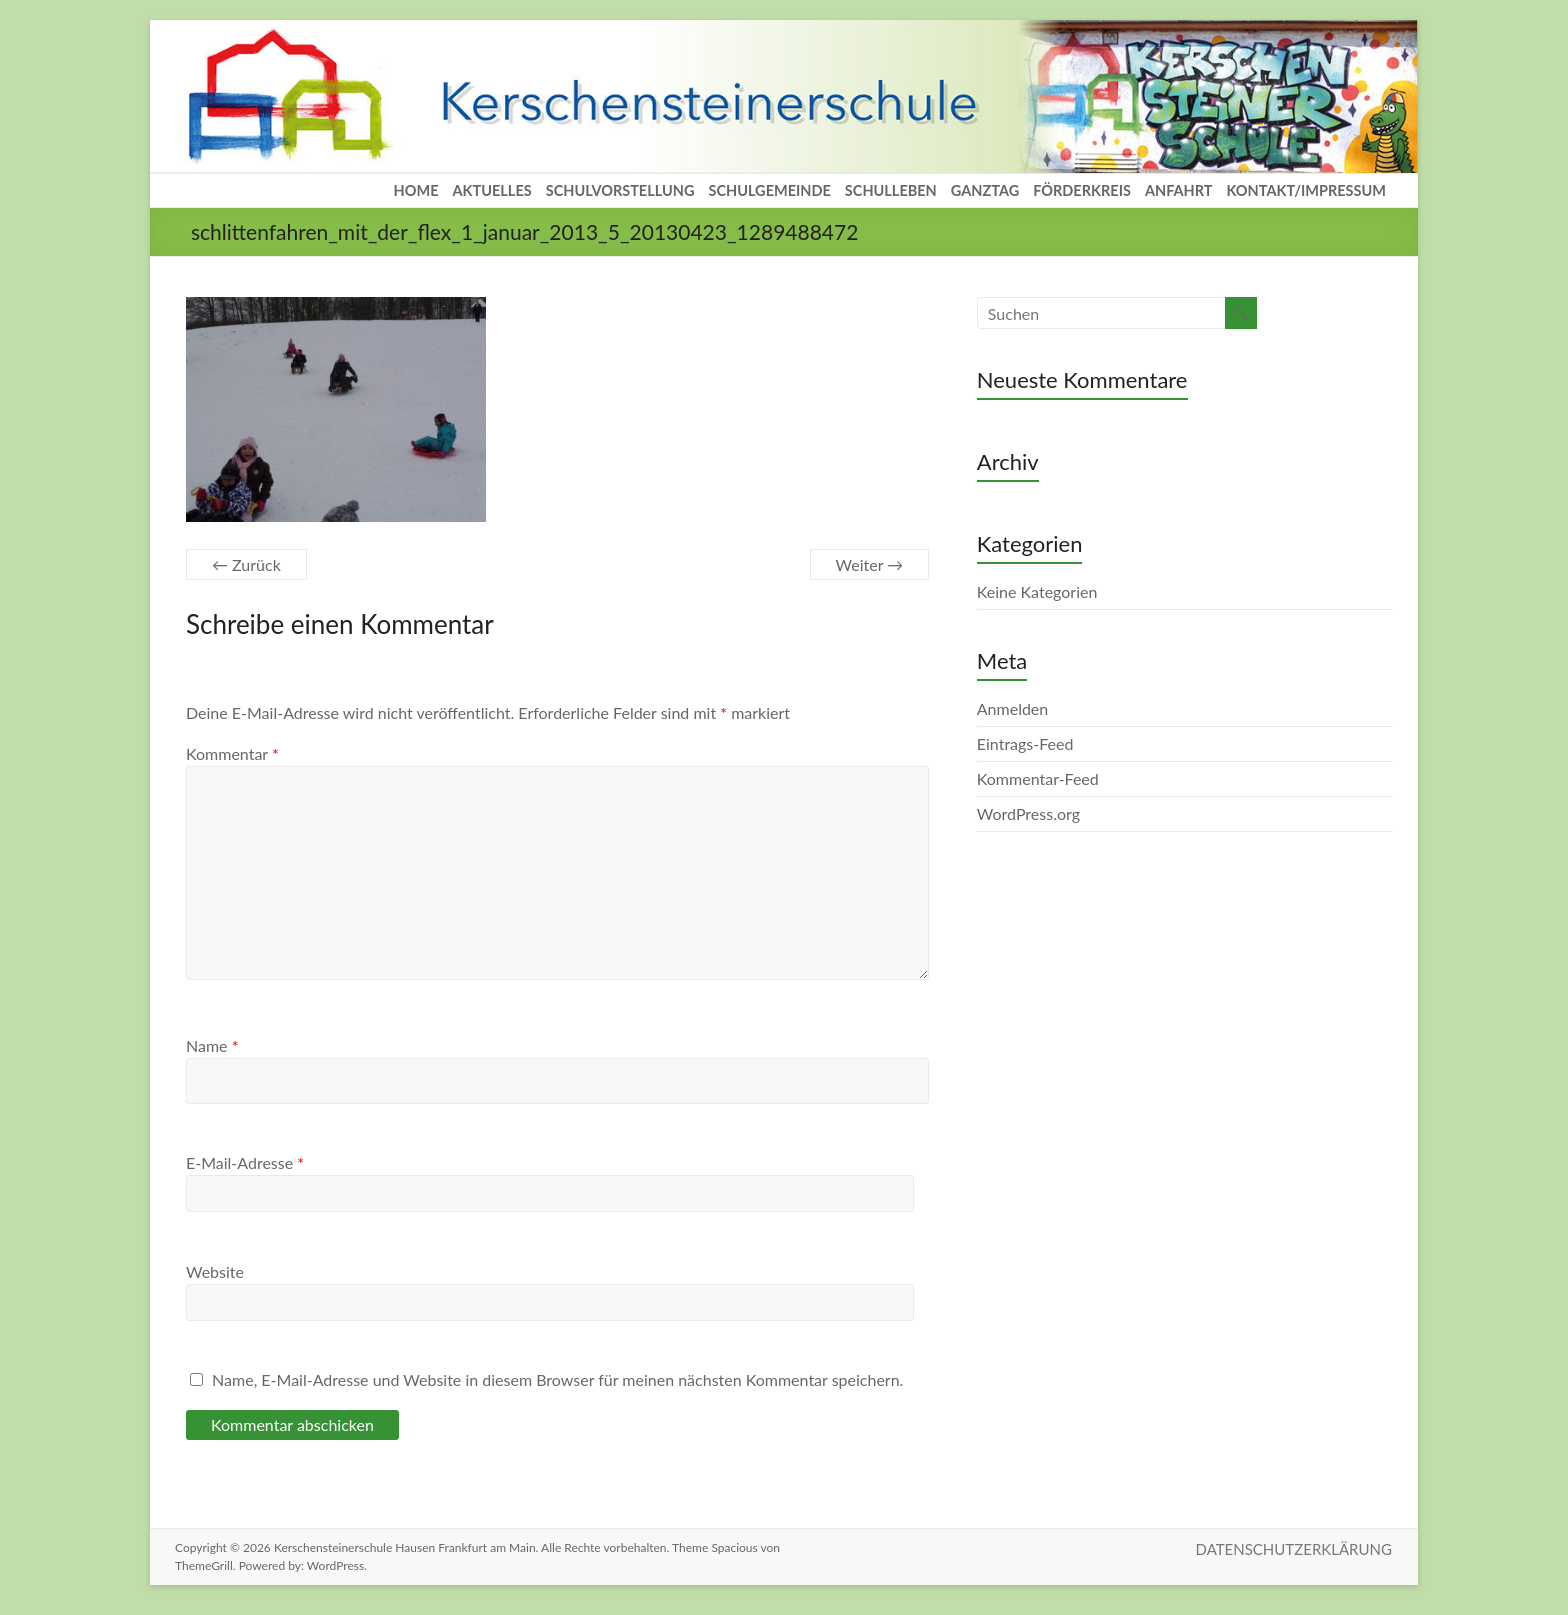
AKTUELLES (492, 190)
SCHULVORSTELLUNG (620, 190)
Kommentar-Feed (1038, 778)
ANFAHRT (1179, 190)
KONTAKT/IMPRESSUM (1306, 190)
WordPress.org (1028, 813)
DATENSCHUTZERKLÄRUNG (1295, 1548)
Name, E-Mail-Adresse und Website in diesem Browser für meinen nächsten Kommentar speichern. (557, 1379)
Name (212, 1045)
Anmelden (1012, 708)
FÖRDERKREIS (1082, 190)
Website (215, 1271)
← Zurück (246, 564)
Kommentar (232, 753)
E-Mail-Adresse (245, 1162)
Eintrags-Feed (1025, 743)
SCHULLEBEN (891, 190)
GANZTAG (985, 190)
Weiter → (870, 564)
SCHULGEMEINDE (769, 190)
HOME (416, 190)
